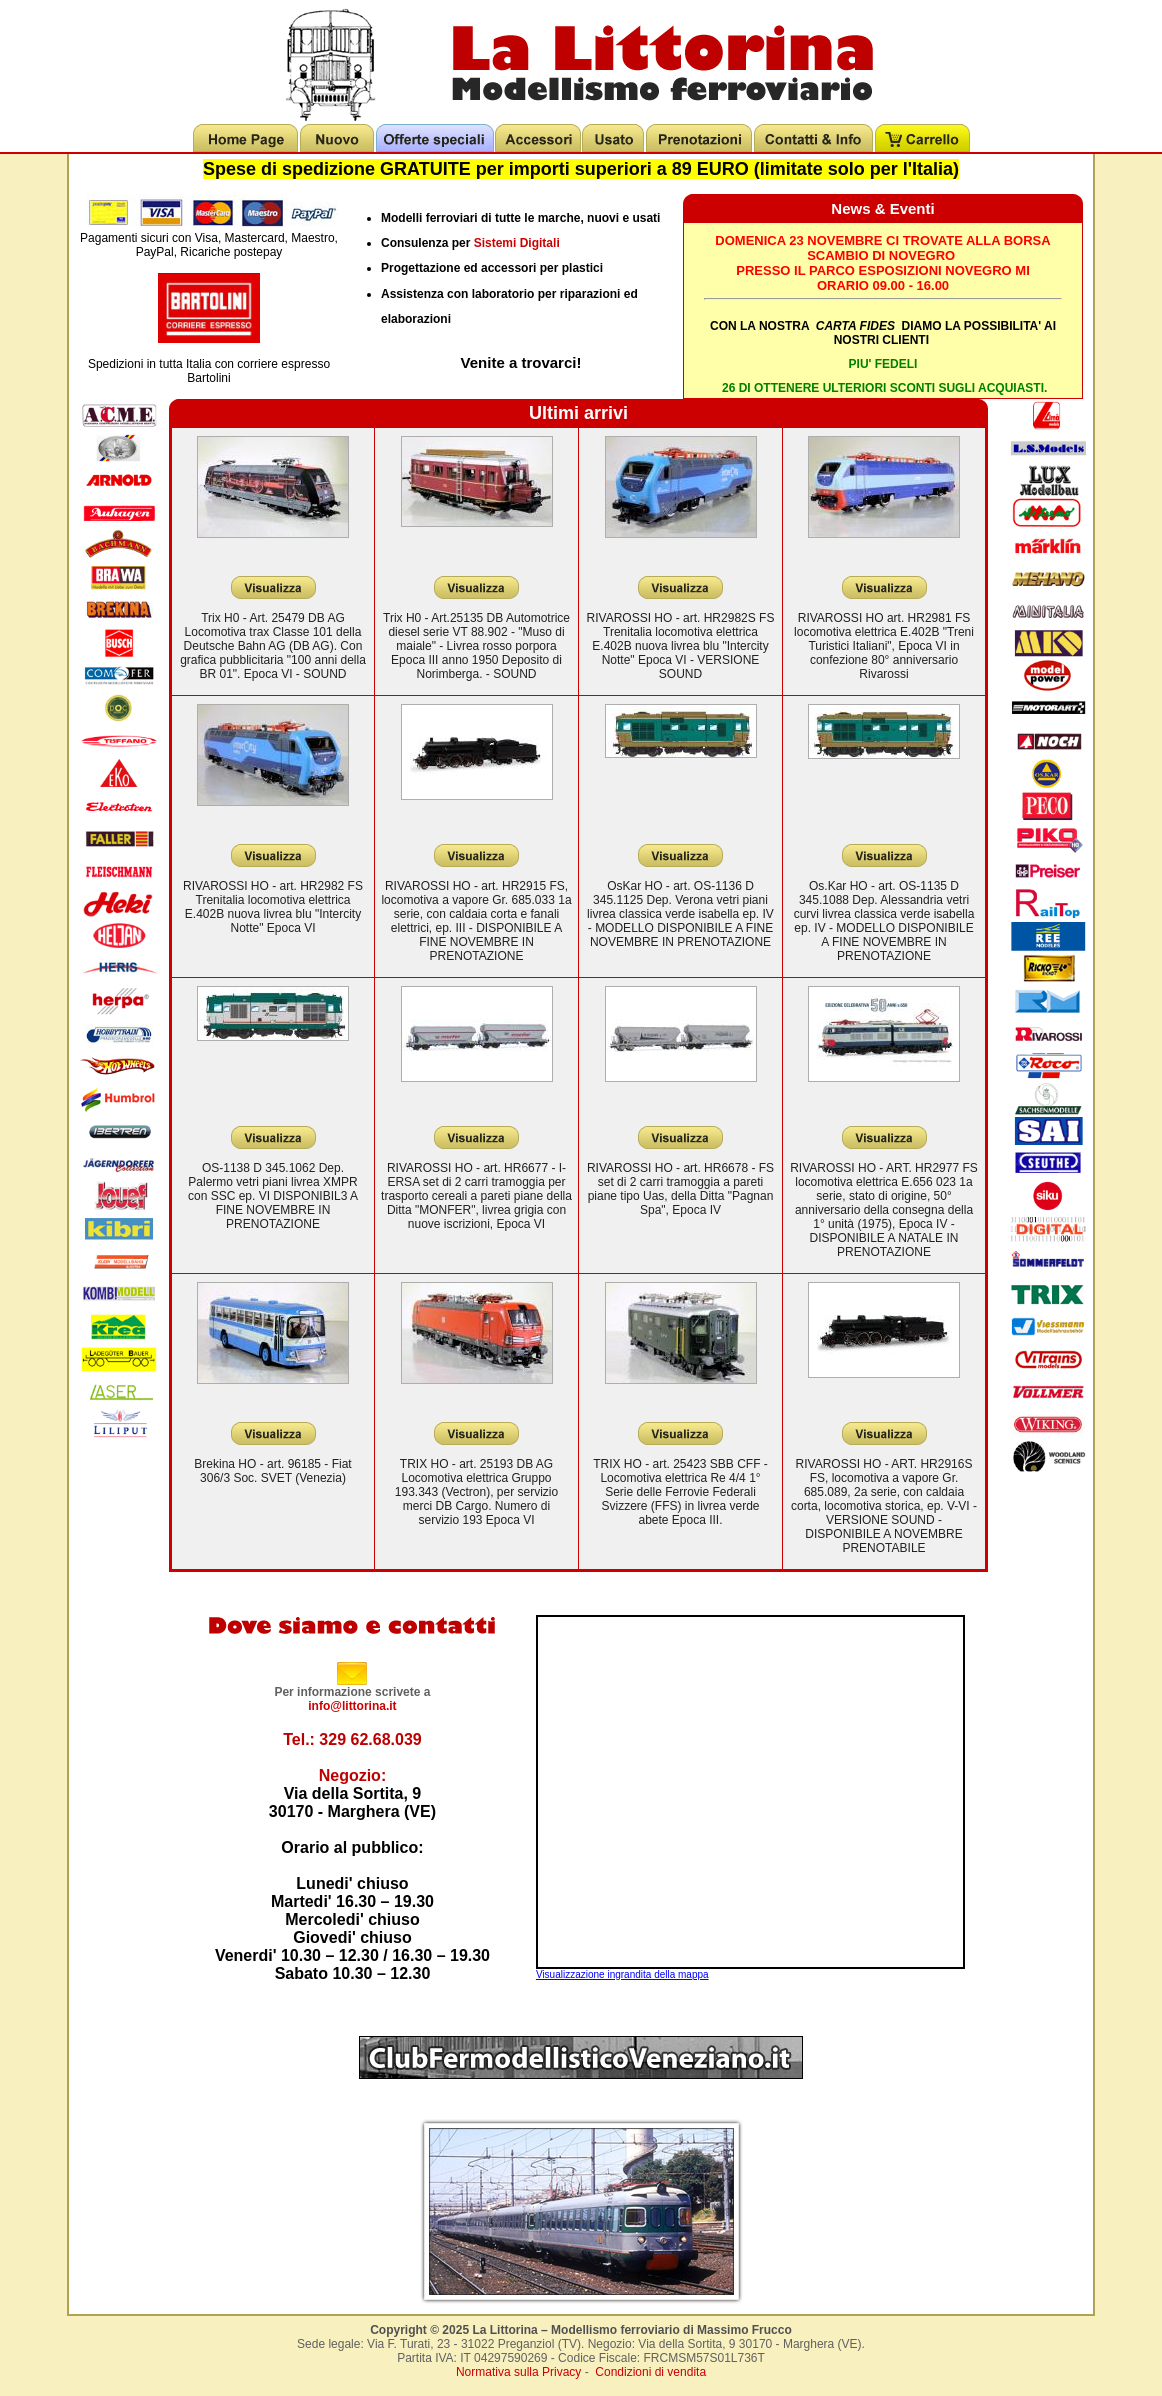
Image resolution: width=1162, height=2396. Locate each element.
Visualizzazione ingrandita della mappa (622, 1974)
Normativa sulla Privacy (518, 2372)
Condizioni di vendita (650, 2372)
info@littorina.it (352, 1706)
